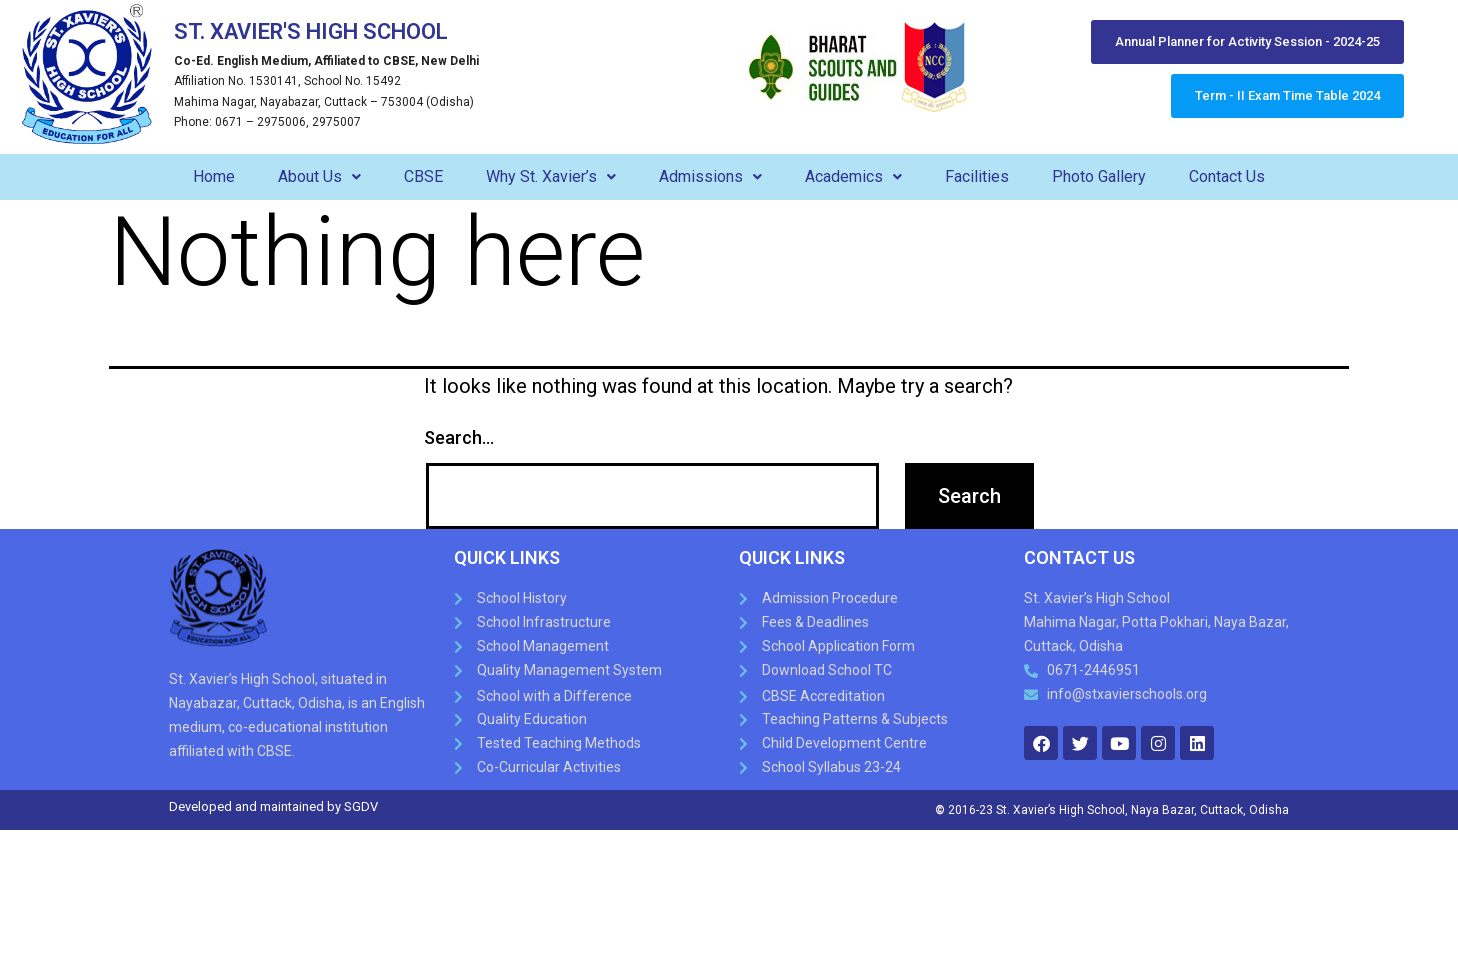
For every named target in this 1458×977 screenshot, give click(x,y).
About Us (319, 176)
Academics (853, 176)
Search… (459, 437)
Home (214, 176)
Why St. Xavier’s (551, 176)
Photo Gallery (1099, 176)
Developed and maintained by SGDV (273, 806)
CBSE (423, 176)
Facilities (977, 176)
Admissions (710, 176)
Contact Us (1227, 176)
